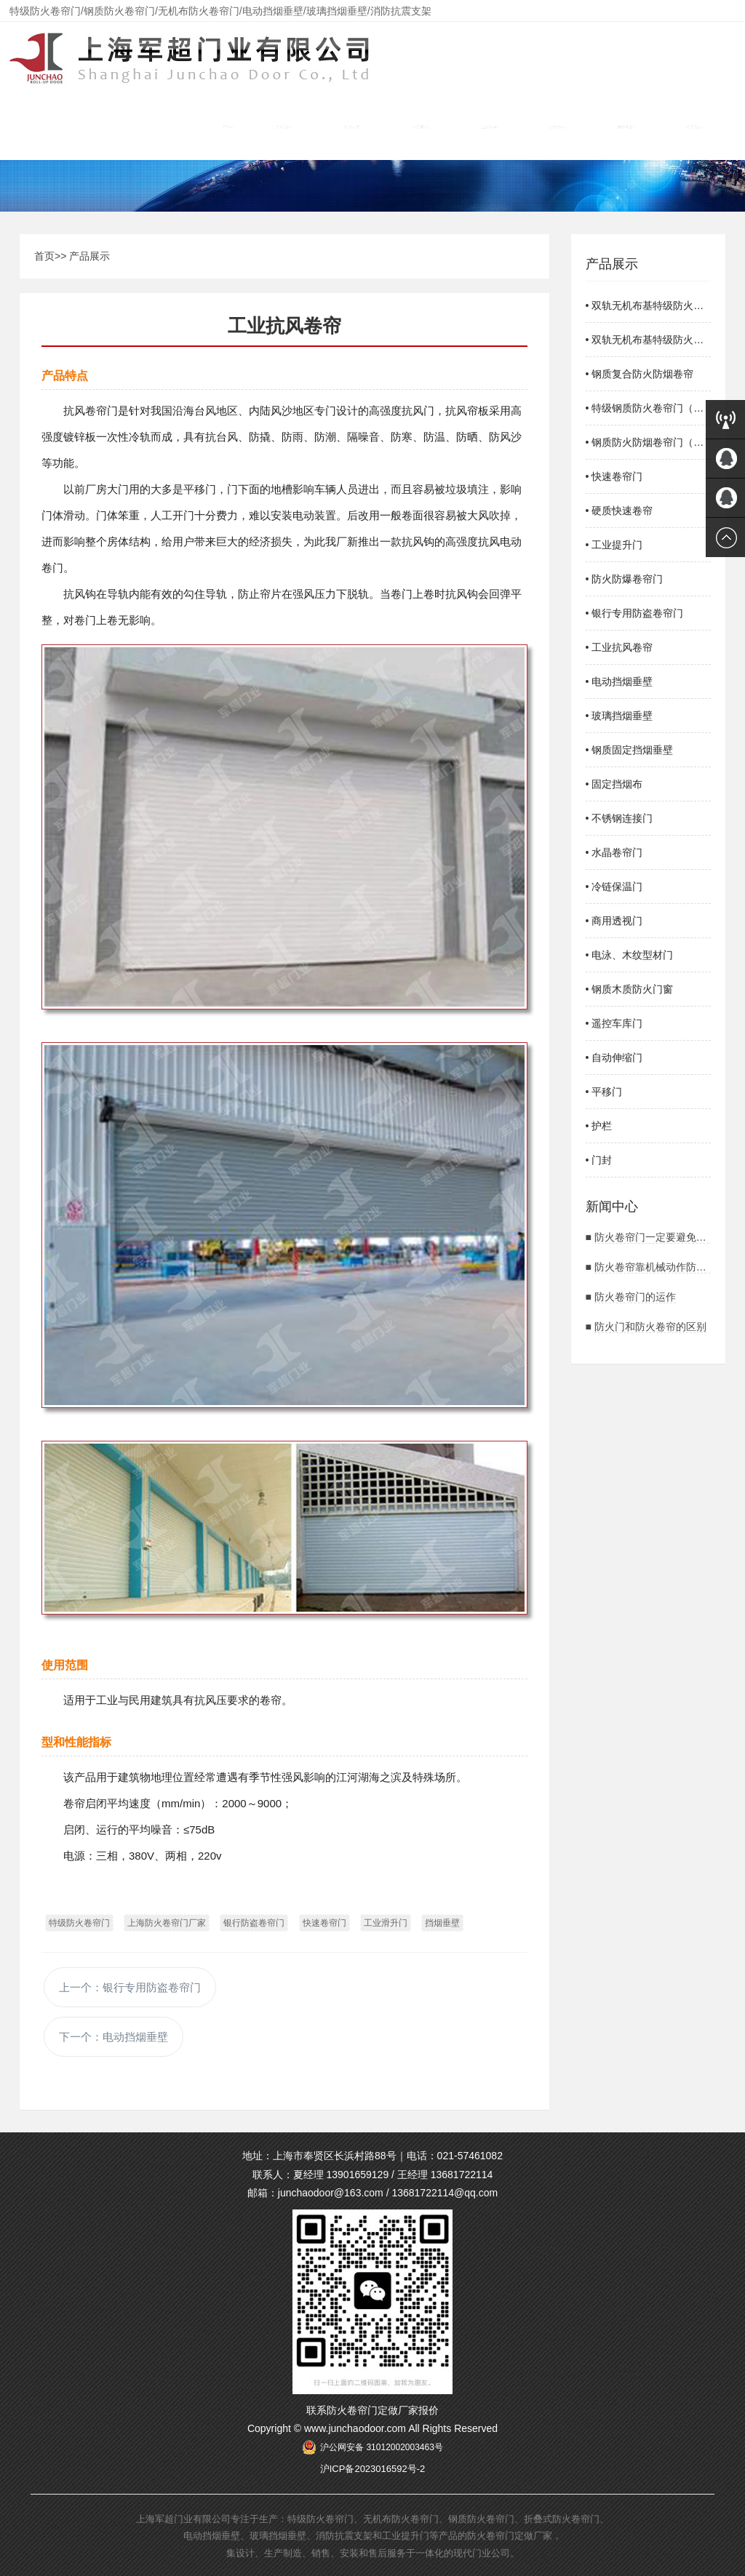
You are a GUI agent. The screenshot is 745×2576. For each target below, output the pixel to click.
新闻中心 (558, 127)
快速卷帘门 (324, 1923)
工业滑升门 (385, 1923)
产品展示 (421, 127)
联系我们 (695, 127)
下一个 (113, 2037)
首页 (44, 256)
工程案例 (490, 127)
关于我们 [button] (284, 127)
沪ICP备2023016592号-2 (373, 2468)
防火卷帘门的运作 (635, 1297)
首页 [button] (227, 127)
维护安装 (626, 127)
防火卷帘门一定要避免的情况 (660, 1237)
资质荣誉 (353, 127)
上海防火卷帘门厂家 (166, 1923)
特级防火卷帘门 (79, 1923)
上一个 (130, 1987)
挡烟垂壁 (442, 1923)
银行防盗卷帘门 (253, 1923)
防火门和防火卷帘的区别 (650, 1326)
